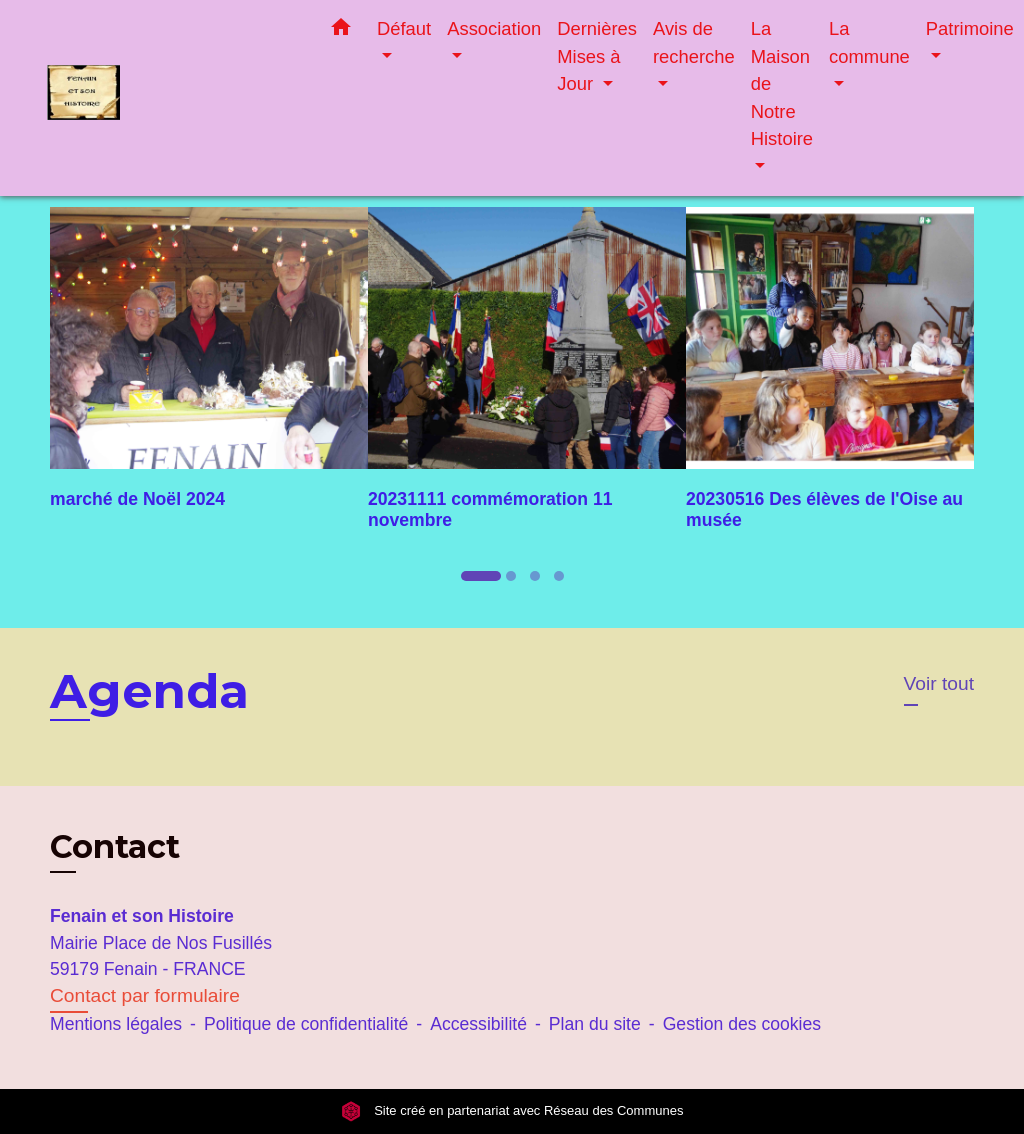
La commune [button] (869, 42)
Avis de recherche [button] (694, 42)
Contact (115, 847)
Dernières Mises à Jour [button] (597, 56)
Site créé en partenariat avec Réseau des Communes (512, 1110)
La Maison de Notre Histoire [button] (782, 83)
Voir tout (939, 683)
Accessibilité (478, 1024)
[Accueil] (172, 97)
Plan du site (595, 1024)
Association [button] (494, 28)
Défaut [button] (404, 28)
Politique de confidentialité (306, 1024)
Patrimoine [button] (970, 28)
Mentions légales (116, 1024)
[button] (341, 31)
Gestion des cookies (742, 1024)
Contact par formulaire (145, 995)
